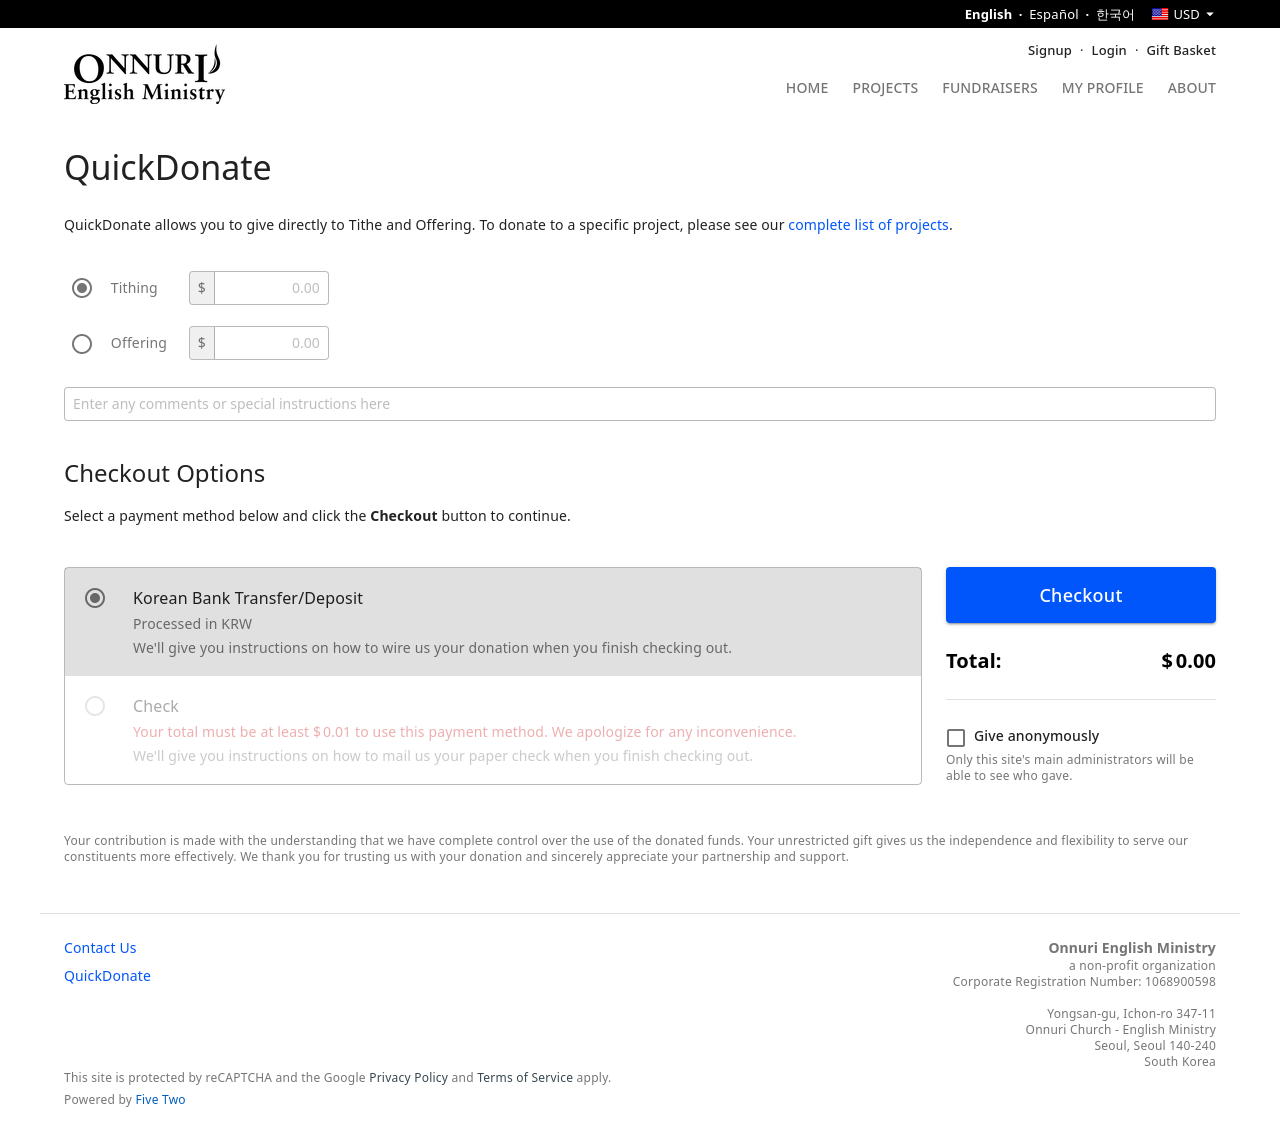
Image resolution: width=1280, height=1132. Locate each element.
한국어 (1116, 14)
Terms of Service (525, 1077)
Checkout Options (164, 472)
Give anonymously (1022, 737)
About (1192, 89)
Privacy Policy (408, 1077)
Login (1109, 50)
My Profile (1103, 89)
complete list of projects (868, 224)
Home (807, 89)
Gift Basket (1181, 50)
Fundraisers (989, 89)
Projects (886, 89)
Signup (1050, 50)
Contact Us (100, 947)
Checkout (1080, 595)
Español (1054, 14)
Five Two (161, 1099)
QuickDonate (107, 975)
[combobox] (1183, 14)
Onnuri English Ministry (1132, 947)
